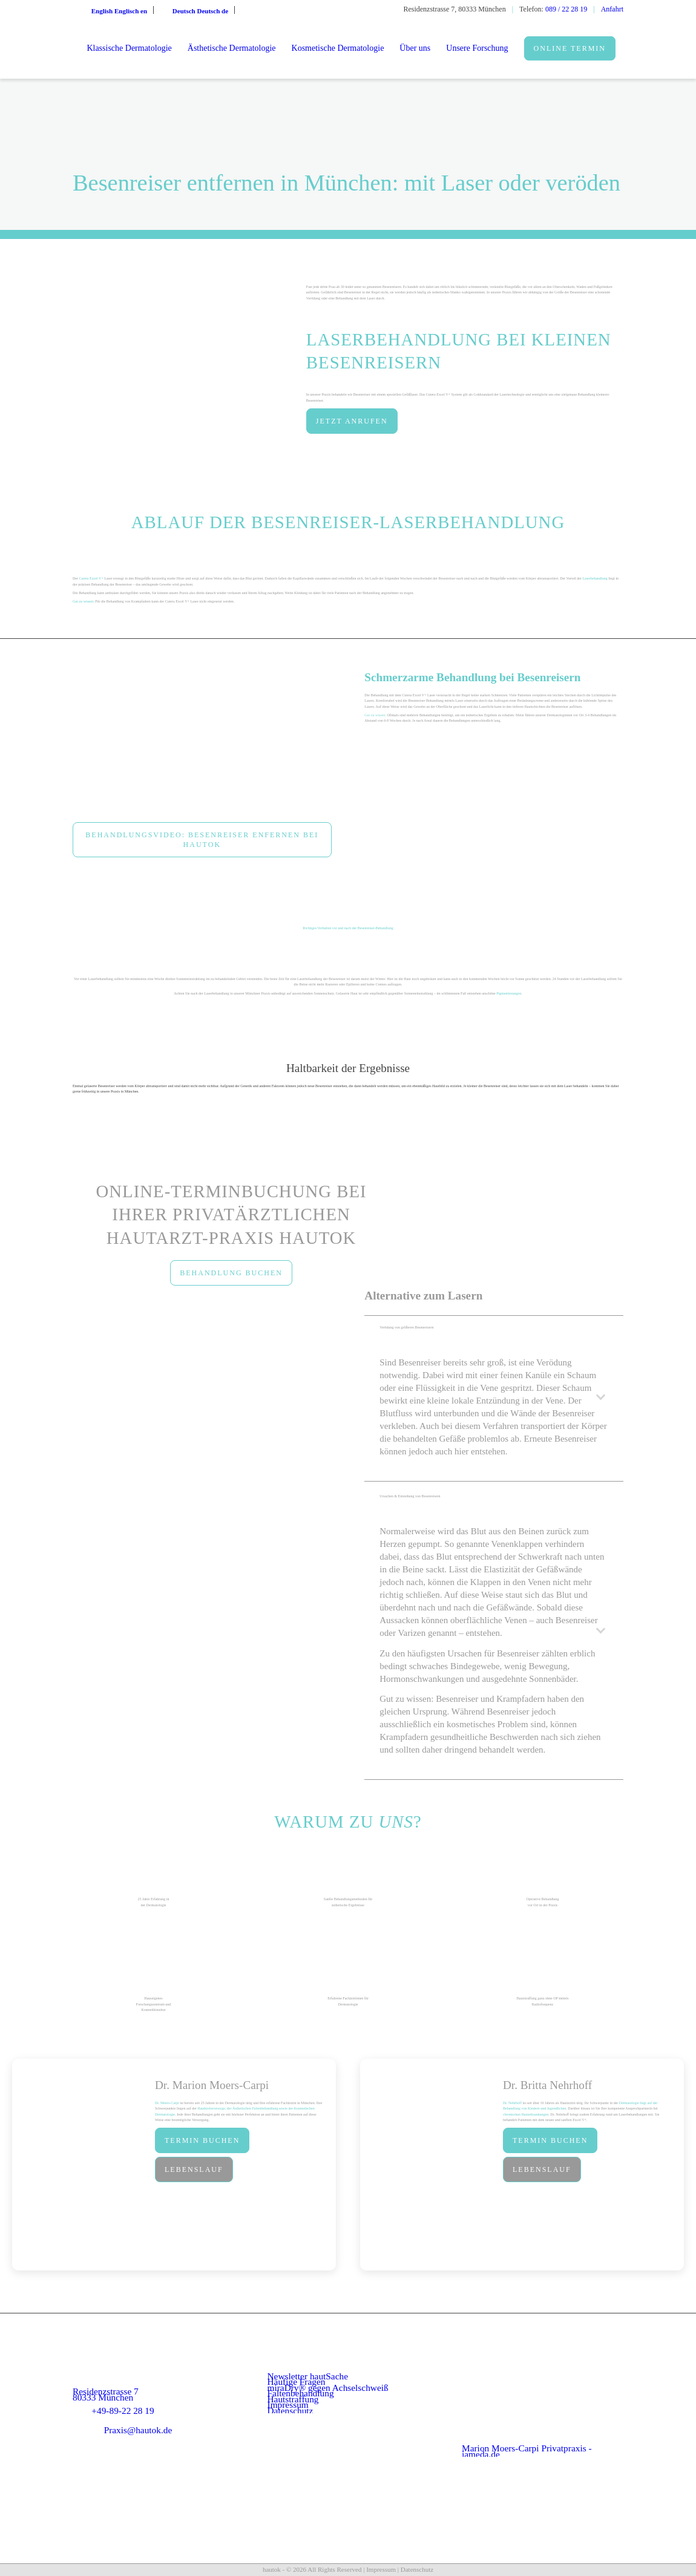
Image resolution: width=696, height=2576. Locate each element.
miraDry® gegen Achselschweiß (328, 2387)
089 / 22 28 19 (566, 9)
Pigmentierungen (508, 993)
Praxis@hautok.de (138, 2430)
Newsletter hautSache (308, 2376)
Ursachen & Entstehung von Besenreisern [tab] (495, 1501)
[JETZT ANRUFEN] (352, 421)
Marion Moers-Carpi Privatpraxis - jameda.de (527, 2451)
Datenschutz (291, 2410)
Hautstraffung (293, 2399)
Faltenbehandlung (301, 2393)
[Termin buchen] (202, 2140)
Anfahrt (612, 9)
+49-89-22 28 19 (122, 2410)
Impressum (288, 2404)
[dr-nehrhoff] (428, 2165)
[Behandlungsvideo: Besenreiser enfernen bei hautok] (202, 839)
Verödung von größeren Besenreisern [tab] (495, 1333)
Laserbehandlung (594, 578)
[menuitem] (129, 48)
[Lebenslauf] (194, 2169)
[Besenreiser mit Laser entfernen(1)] (202, 741)
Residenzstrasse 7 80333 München (106, 2394)
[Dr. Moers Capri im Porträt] (80, 2164)
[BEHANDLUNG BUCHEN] (231, 1273)
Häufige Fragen (297, 2381)
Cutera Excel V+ (90, 578)
